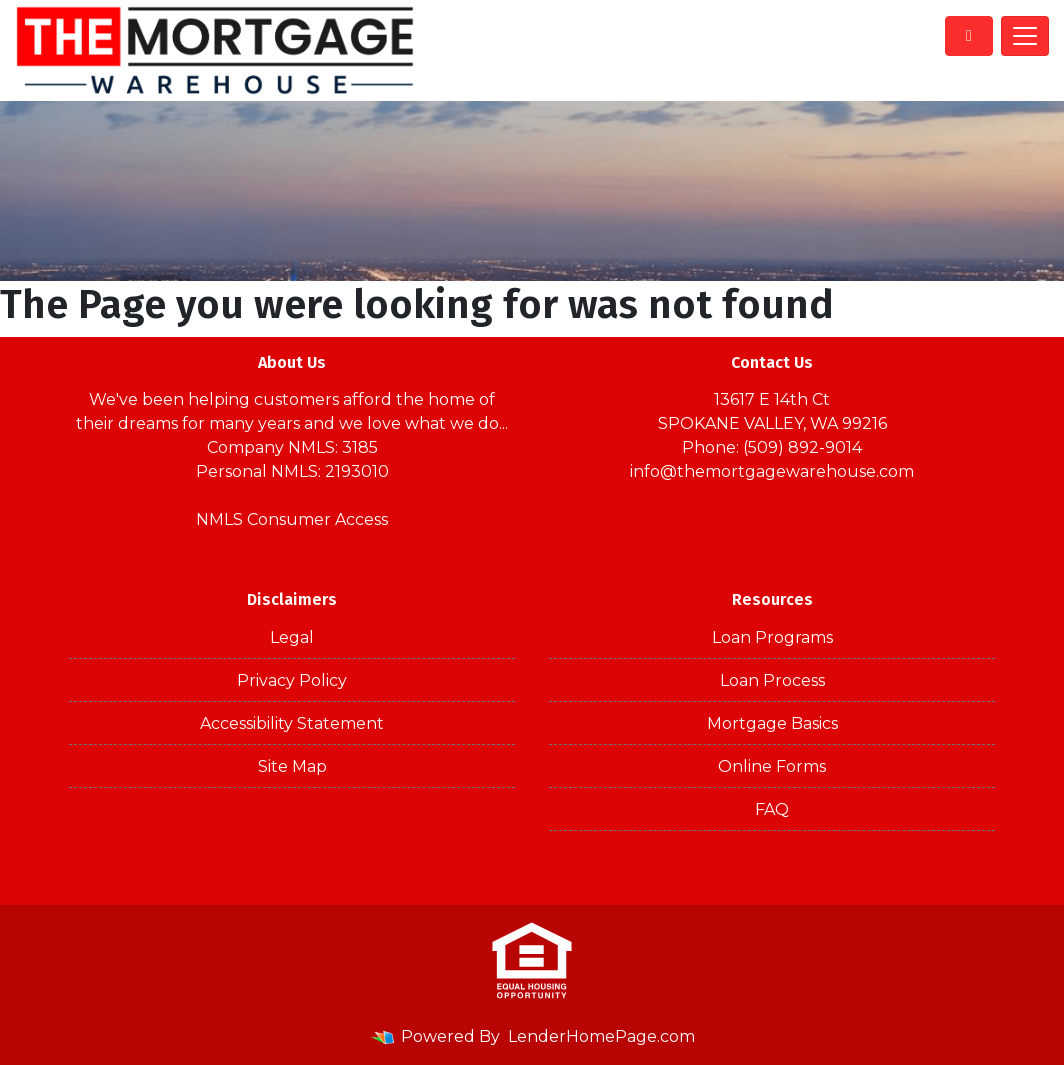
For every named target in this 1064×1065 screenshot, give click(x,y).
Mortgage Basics (772, 723)
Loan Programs (772, 637)
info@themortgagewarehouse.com (772, 471)
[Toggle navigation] (1025, 36)
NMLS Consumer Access (292, 519)
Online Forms (772, 766)
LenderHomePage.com (601, 1036)
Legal (292, 637)
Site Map (292, 766)
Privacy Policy (292, 680)
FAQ (772, 809)
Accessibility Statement (292, 723)
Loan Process (772, 680)
